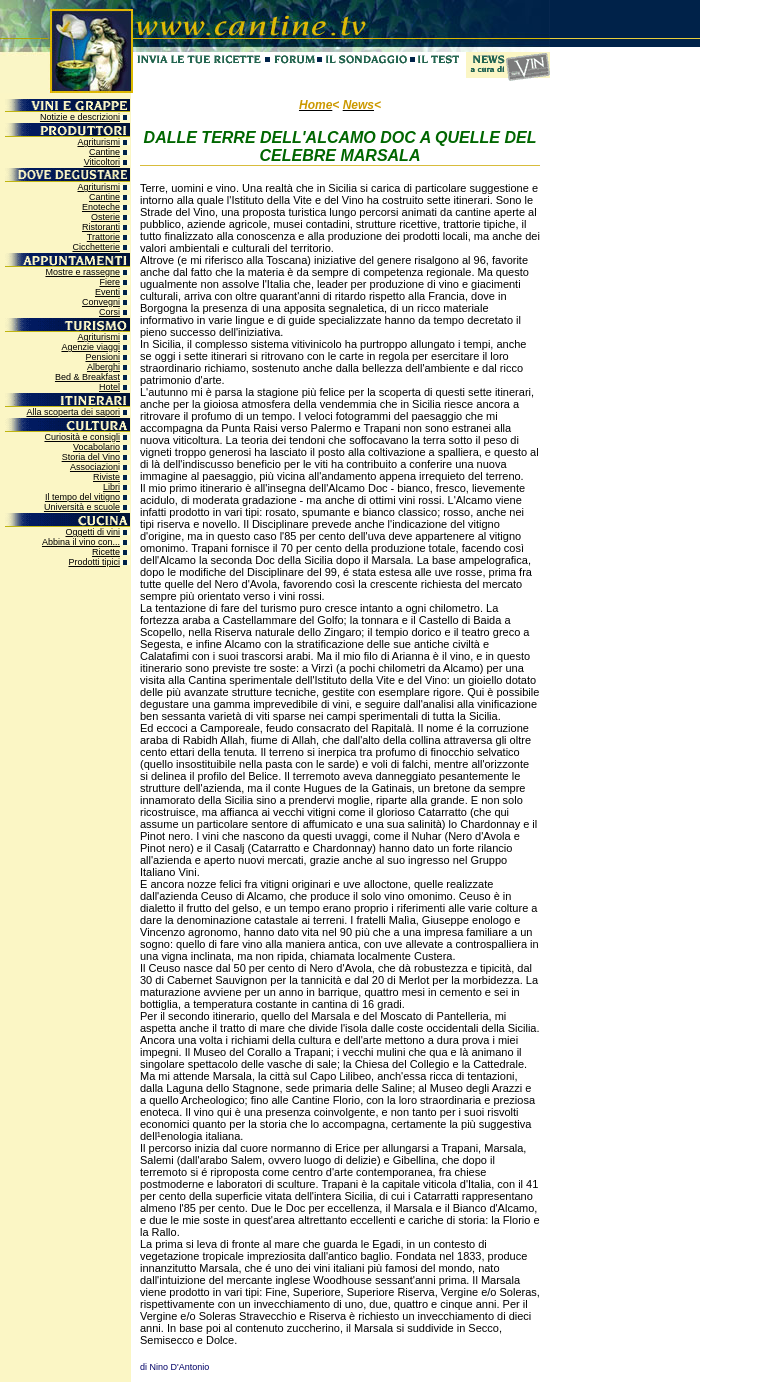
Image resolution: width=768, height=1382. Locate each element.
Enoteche (101, 207)
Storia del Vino (91, 457)
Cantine (104, 152)
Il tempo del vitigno (82, 497)
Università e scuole (82, 507)
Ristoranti (101, 227)
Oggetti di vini (92, 532)
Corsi (109, 312)
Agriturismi (98, 142)
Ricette (106, 552)
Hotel (109, 387)
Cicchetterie (96, 247)
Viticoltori (102, 162)
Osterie (105, 217)
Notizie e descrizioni (80, 117)
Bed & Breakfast (87, 377)
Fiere (109, 282)
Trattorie (103, 237)
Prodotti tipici (94, 562)
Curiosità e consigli (82, 437)
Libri (111, 487)
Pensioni (102, 357)
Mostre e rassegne (82, 272)
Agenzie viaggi (90, 347)
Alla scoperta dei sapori (73, 412)
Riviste (106, 477)
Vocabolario (96, 447)
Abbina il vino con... (81, 542)
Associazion (94, 467)
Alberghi (103, 367)
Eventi (107, 292)
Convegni (101, 302)
